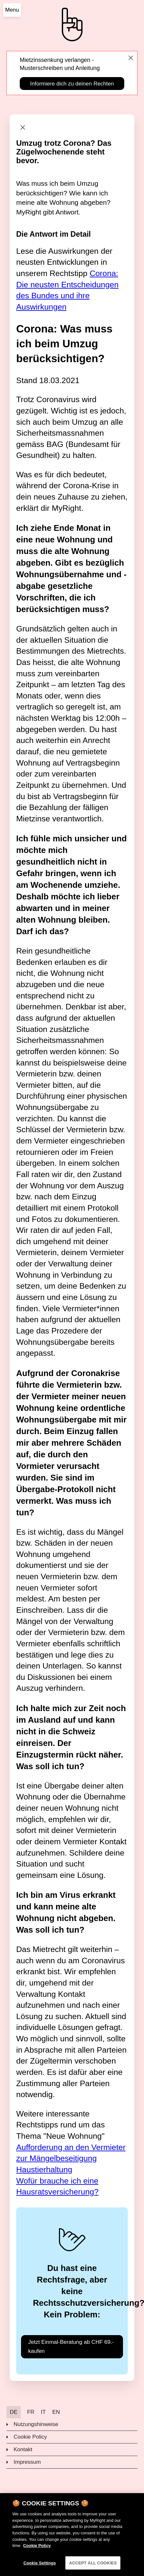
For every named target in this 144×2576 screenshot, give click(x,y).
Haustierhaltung (44, 2169)
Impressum (27, 2462)
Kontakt (23, 2449)
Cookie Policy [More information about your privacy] (36, 2549)
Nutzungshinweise (36, 2424)
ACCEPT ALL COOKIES (93, 2566)
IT (43, 2412)
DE (13, 2412)
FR (31, 2412)
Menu (12, 10)
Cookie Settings (39, 2566)
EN (56, 2412)
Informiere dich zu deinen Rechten (72, 84)
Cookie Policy (30, 2437)
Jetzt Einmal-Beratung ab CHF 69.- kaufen (71, 2346)
